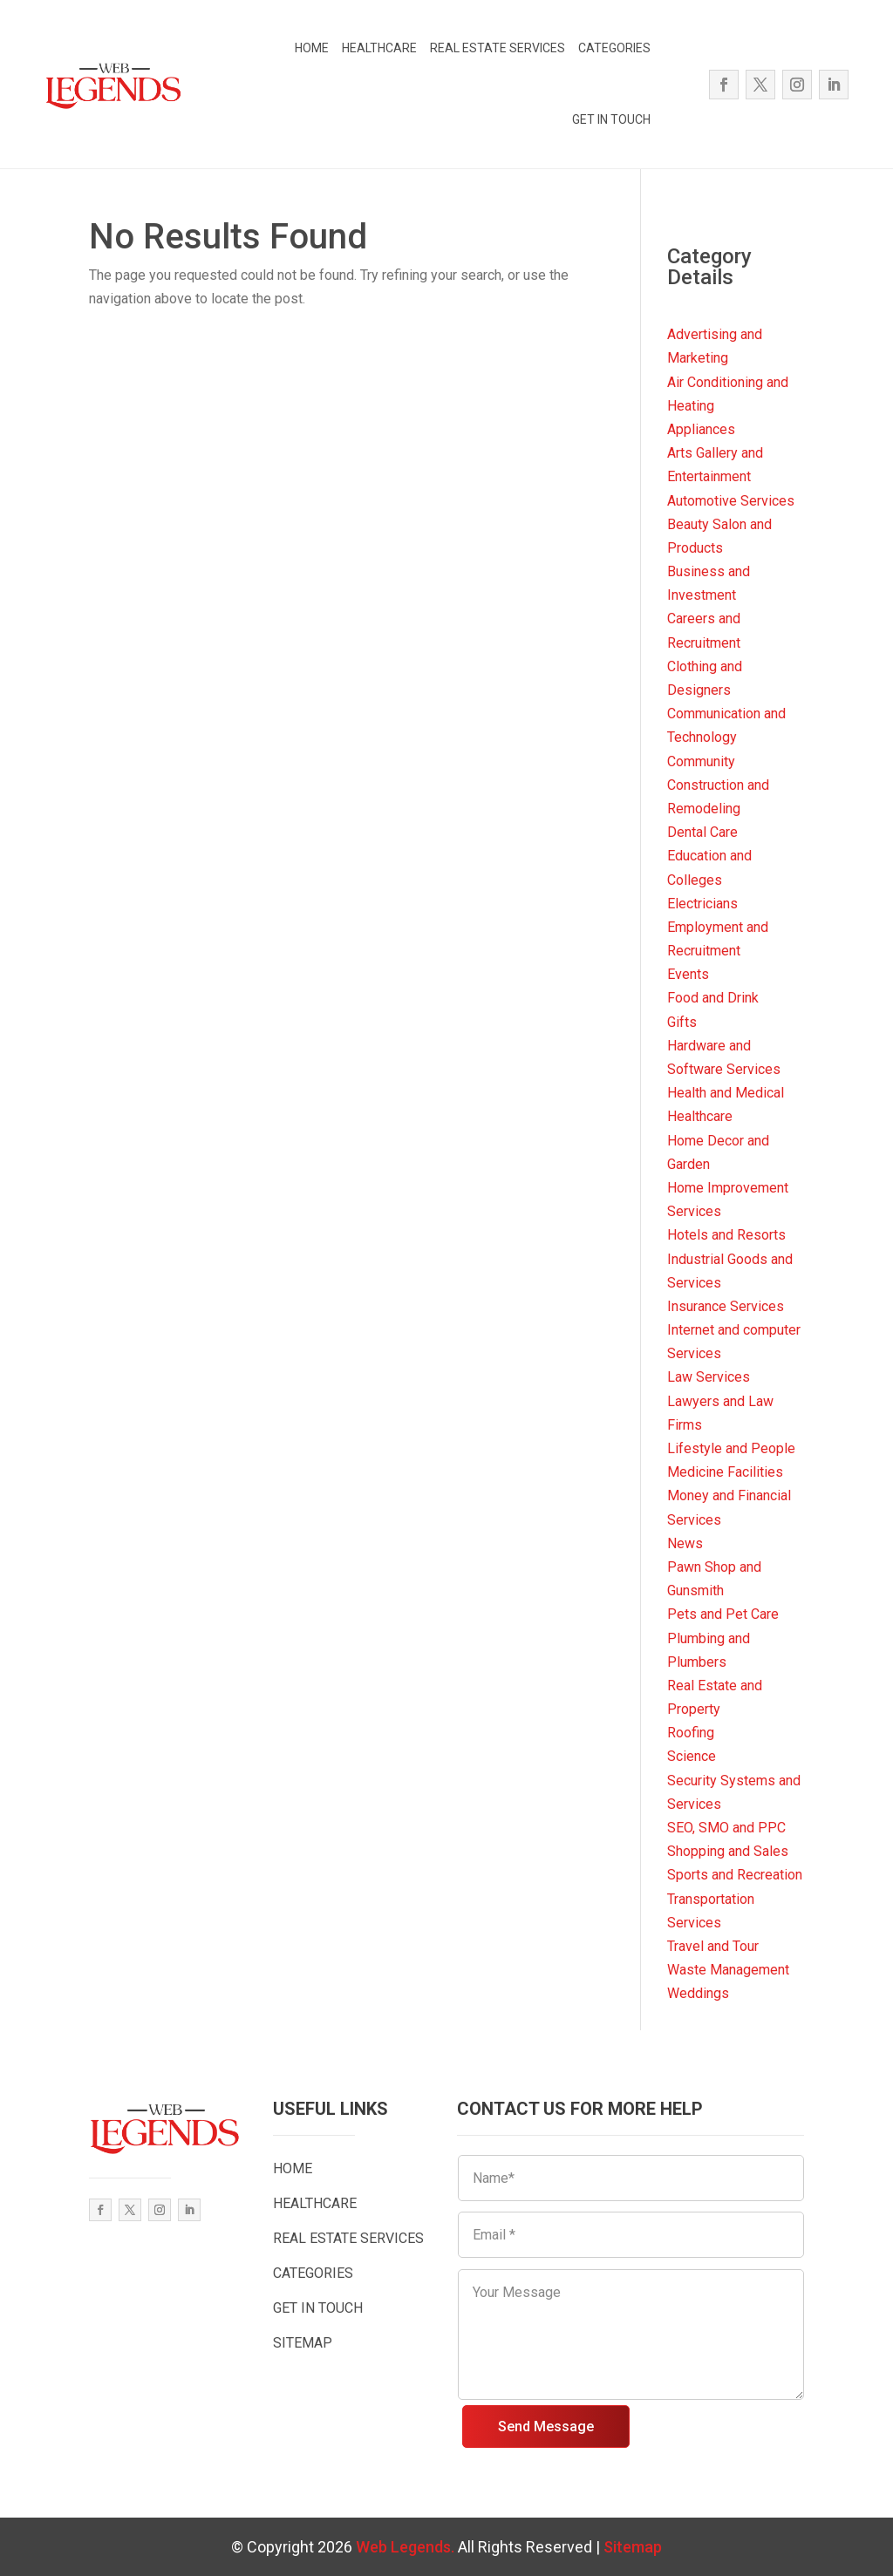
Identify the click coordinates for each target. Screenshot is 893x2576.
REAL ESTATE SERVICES (497, 48)
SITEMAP (302, 2343)
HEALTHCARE (379, 48)
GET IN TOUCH (611, 119)
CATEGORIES (614, 48)
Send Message (546, 2426)
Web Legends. (407, 2547)
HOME (312, 48)
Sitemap (632, 2547)
